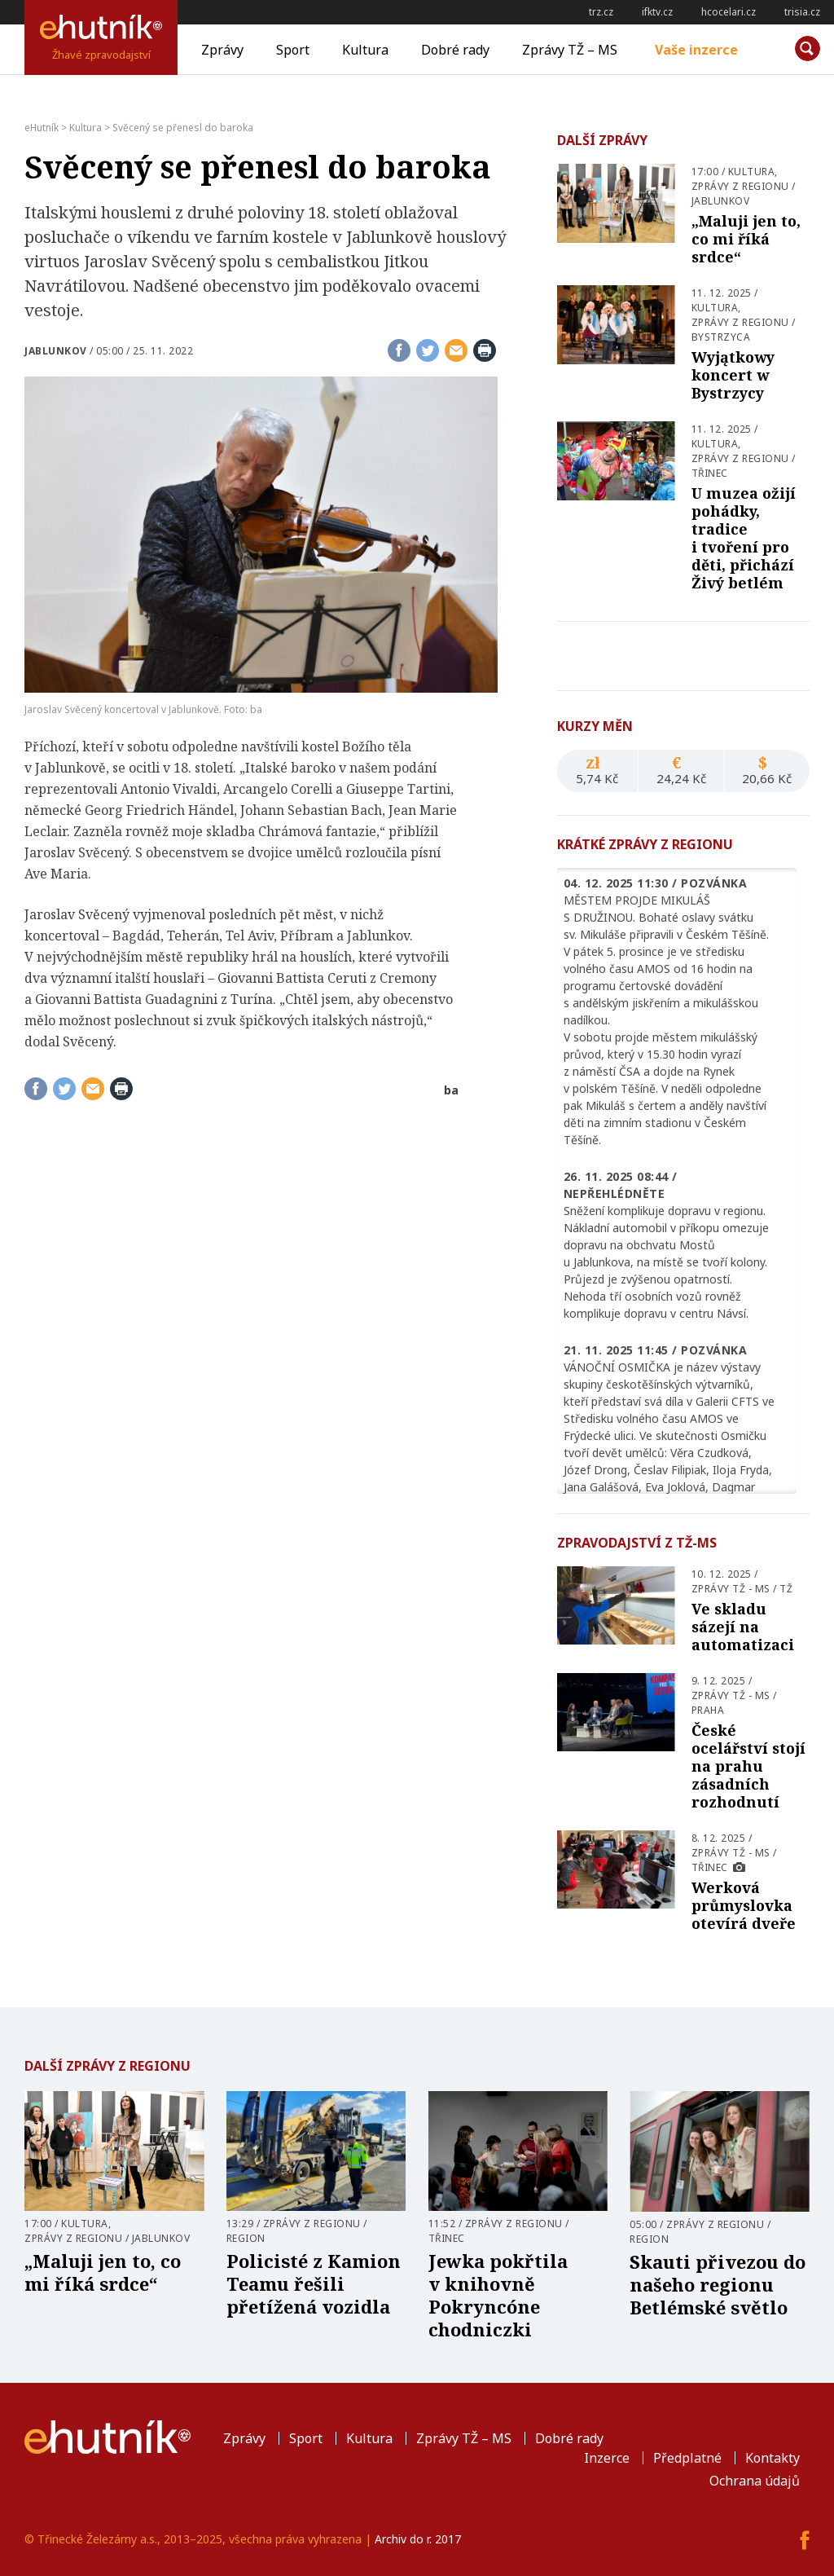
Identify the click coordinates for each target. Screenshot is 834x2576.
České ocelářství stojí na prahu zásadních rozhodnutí (748, 1766)
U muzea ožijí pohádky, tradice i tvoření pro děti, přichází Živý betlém (743, 537)
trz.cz (601, 12)
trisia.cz (802, 12)
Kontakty (772, 2458)
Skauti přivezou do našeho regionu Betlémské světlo (717, 2284)
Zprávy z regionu (740, 186)
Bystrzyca (721, 337)
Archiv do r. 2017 (418, 2539)
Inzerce (607, 2458)
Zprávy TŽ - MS (730, 1589)
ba (451, 1090)
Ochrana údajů (754, 2481)
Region (246, 2238)
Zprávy (222, 50)
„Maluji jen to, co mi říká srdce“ (746, 238)
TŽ (785, 1589)
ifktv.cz (657, 12)
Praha (708, 1710)
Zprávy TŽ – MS (569, 50)
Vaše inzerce (696, 50)
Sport (292, 50)
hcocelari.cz (728, 12)
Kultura (365, 50)
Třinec (709, 473)
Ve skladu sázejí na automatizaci (742, 1626)
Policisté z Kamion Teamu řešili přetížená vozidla (313, 2283)
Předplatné (687, 2458)
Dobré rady (455, 50)
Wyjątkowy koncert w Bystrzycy (733, 375)
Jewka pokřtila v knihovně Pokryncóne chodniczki (498, 2294)
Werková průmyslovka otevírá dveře (743, 1905)
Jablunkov (55, 351)
